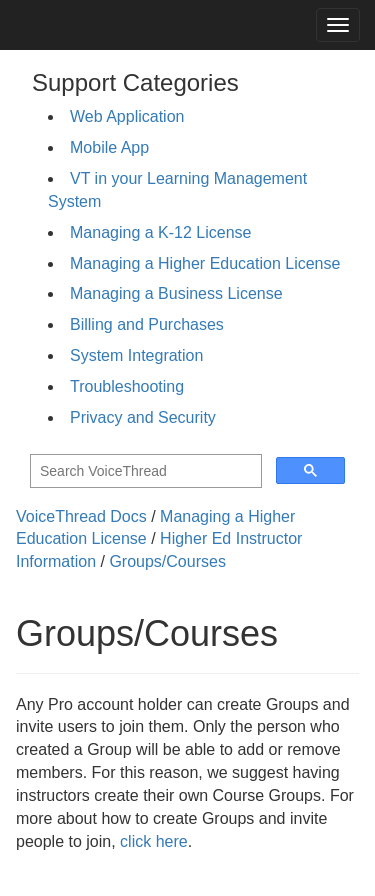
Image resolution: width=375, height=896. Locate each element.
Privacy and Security (143, 417)
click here (154, 841)
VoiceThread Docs (81, 516)
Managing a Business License (176, 293)
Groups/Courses (167, 561)
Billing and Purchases (147, 324)
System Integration (136, 355)
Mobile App (109, 147)
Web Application (127, 116)
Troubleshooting (127, 386)
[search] (144, 471)
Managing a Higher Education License (205, 263)
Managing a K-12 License (160, 232)
